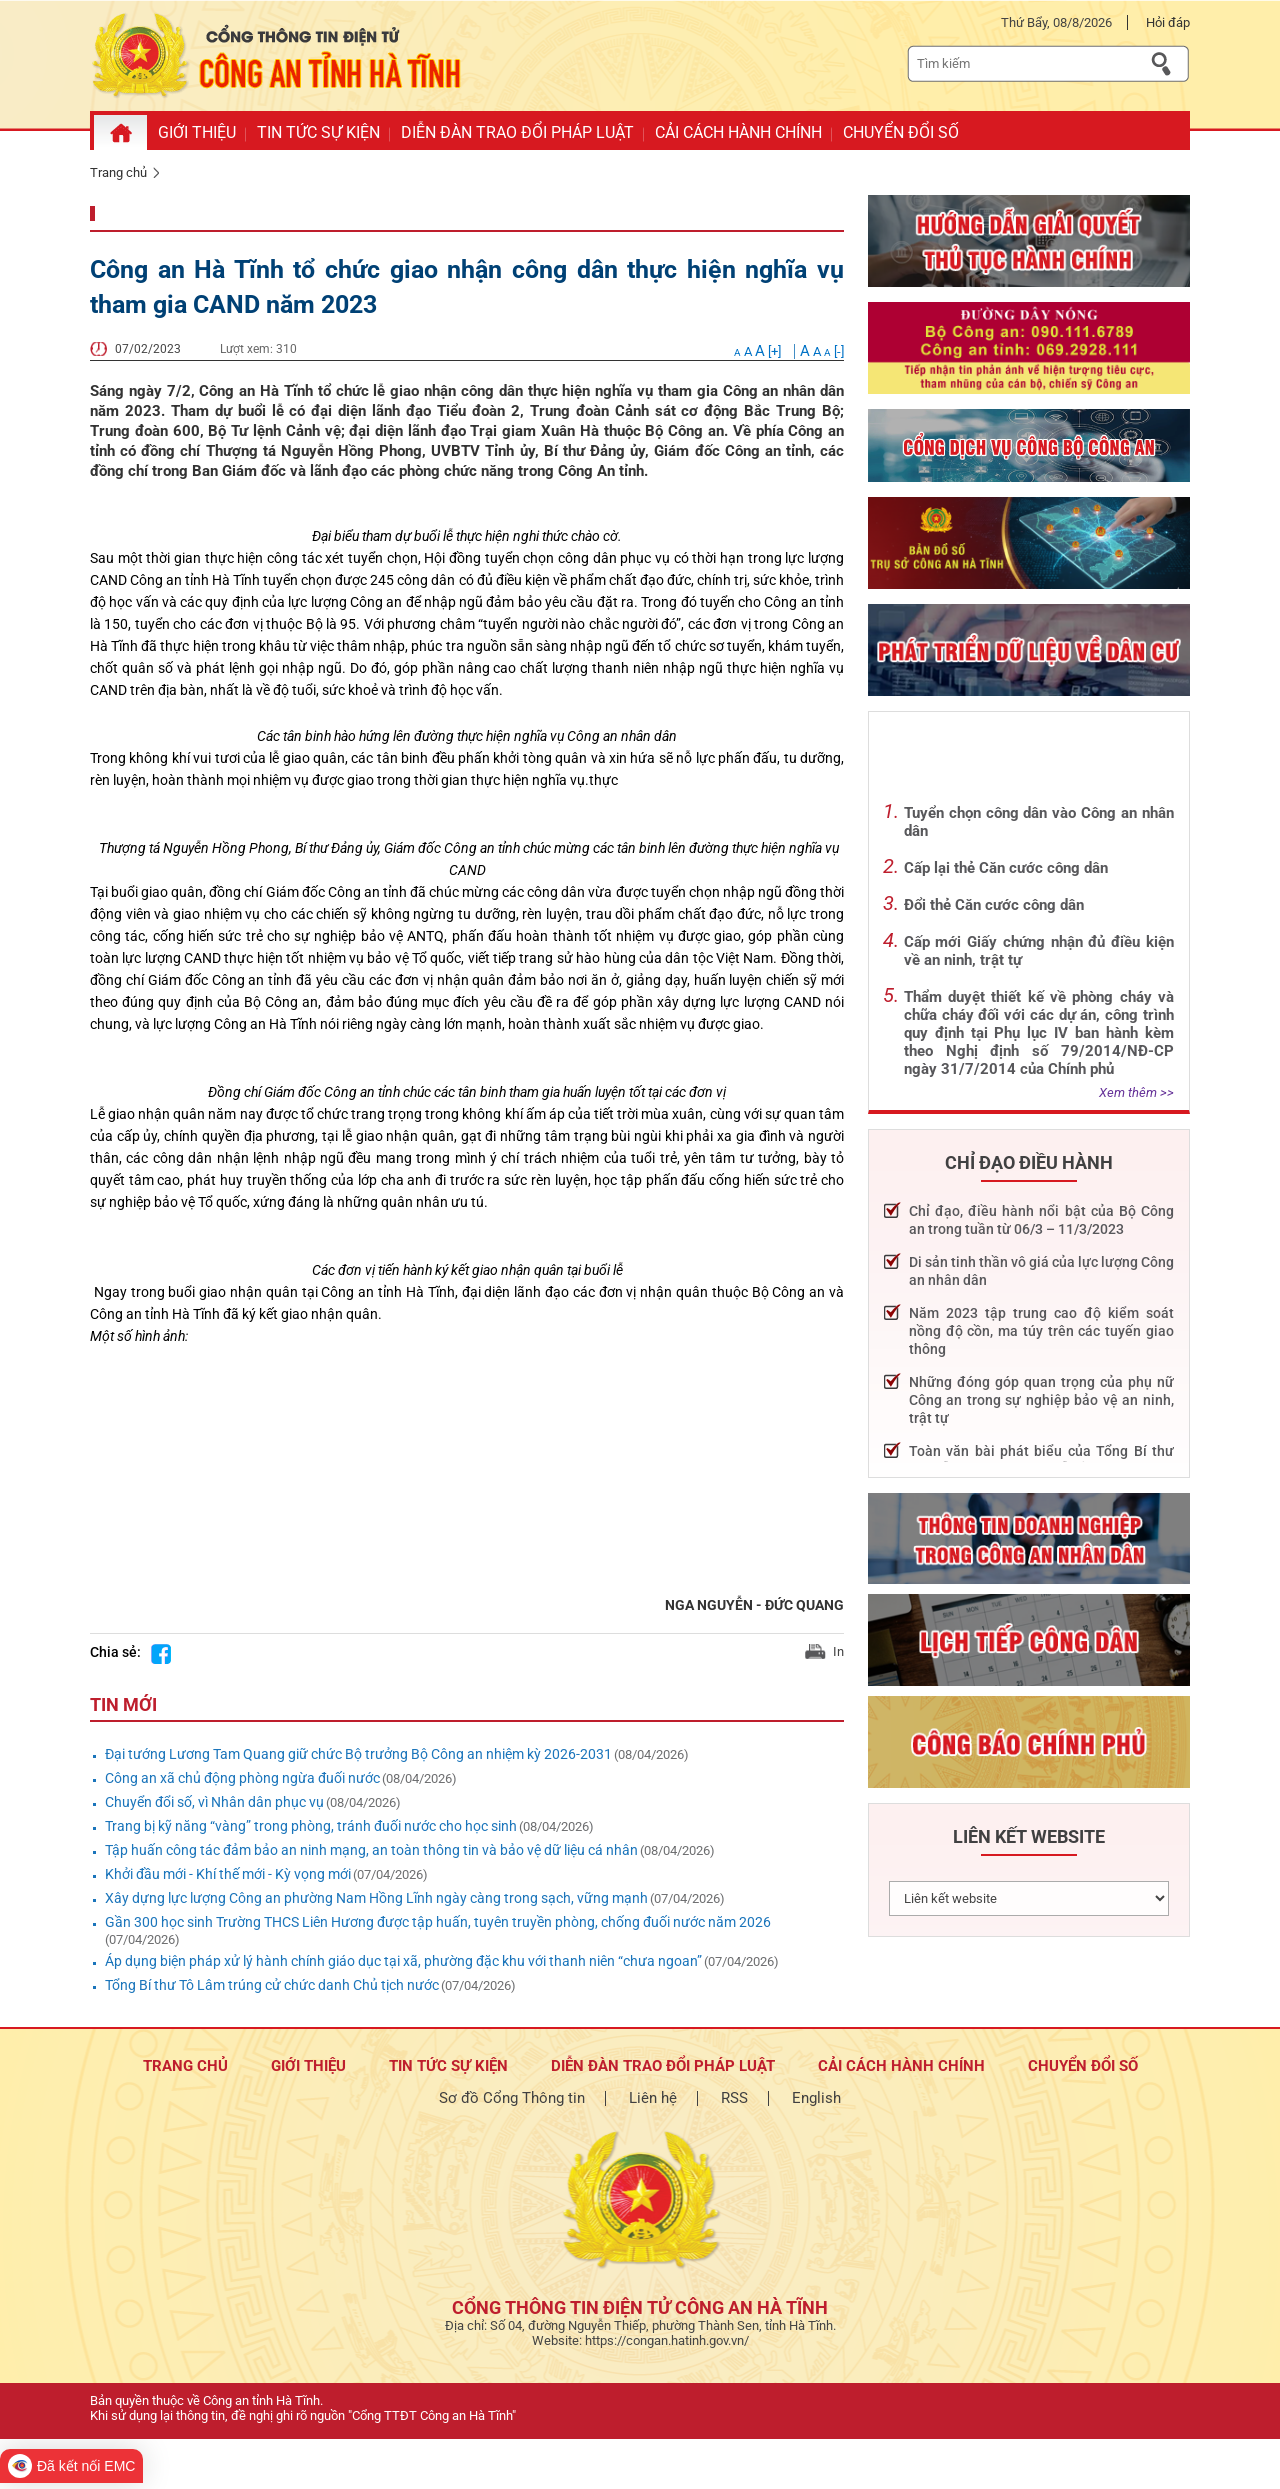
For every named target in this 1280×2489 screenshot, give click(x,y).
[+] (759, 351)
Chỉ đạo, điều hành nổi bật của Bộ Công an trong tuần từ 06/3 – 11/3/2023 (1041, 1220)
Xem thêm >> (1136, 1092)
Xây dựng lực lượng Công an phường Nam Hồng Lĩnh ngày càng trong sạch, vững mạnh (376, 1898)
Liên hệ (653, 2098)
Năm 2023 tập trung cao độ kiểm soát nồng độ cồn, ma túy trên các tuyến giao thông (1041, 1331)
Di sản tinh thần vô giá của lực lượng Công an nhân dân (1041, 1271)
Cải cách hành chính (901, 2066)
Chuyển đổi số (1083, 2066)
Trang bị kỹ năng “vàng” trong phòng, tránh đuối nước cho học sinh (311, 1826)
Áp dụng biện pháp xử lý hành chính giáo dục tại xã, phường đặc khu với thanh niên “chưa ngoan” (403, 1961)
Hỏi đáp (1168, 22)
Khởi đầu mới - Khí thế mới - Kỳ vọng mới (228, 1874)
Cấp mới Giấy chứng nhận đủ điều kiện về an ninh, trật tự (1039, 951)
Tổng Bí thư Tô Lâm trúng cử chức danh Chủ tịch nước (272, 1985)
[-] (822, 351)
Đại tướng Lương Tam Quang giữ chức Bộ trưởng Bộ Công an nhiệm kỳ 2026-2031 (358, 1754)
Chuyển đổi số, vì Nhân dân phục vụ (214, 1802)
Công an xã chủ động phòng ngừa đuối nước (242, 1778)
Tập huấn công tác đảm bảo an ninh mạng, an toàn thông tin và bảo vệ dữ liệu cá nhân (371, 1850)
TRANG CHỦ (185, 2066)
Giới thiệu (308, 2066)
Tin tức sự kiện (448, 2066)
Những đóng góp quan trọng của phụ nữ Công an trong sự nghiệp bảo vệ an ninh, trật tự (1041, 1400)
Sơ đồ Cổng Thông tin (512, 2098)
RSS (734, 2098)
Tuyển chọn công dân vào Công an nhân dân (1039, 822)
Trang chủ (118, 172)
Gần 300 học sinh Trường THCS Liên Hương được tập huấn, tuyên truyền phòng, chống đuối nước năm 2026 (438, 1922)
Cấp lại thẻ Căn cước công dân (1006, 868)
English (816, 2098)
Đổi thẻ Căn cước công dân (994, 905)
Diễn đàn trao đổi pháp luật (663, 2066)
